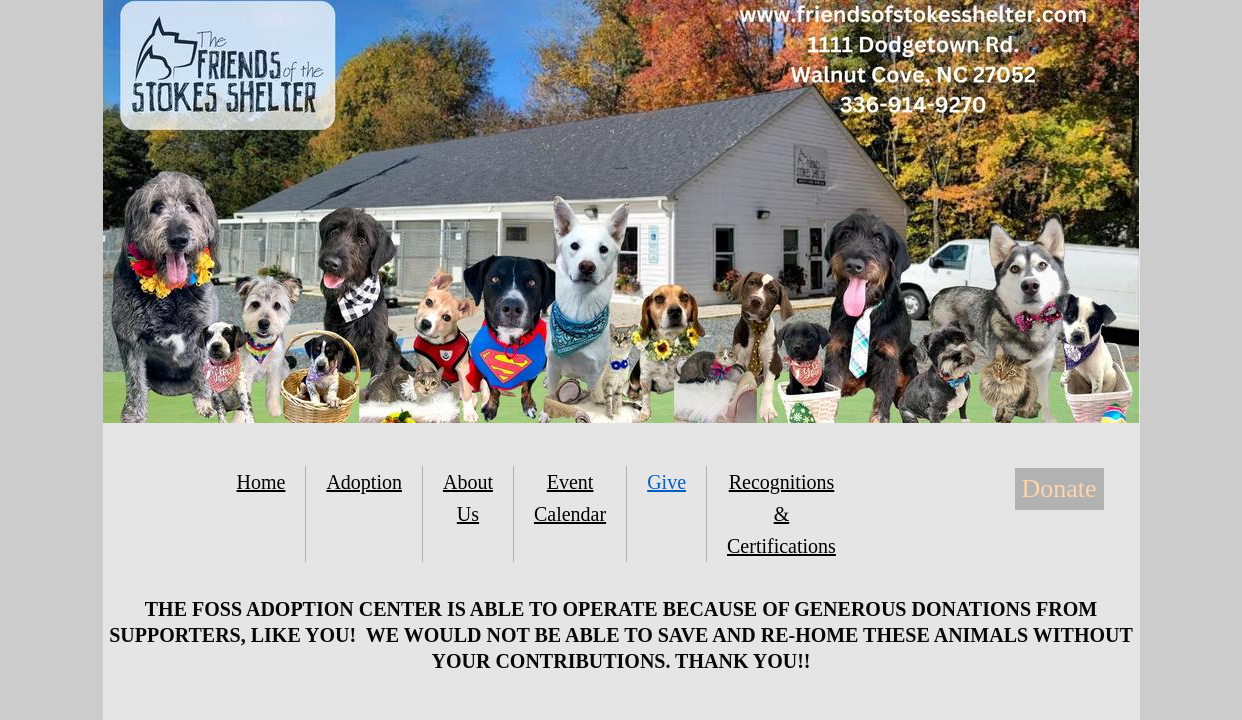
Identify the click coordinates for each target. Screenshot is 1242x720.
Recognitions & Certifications (781, 514)
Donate (1059, 488)
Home (261, 482)
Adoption (364, 482)
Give (666, 482)
